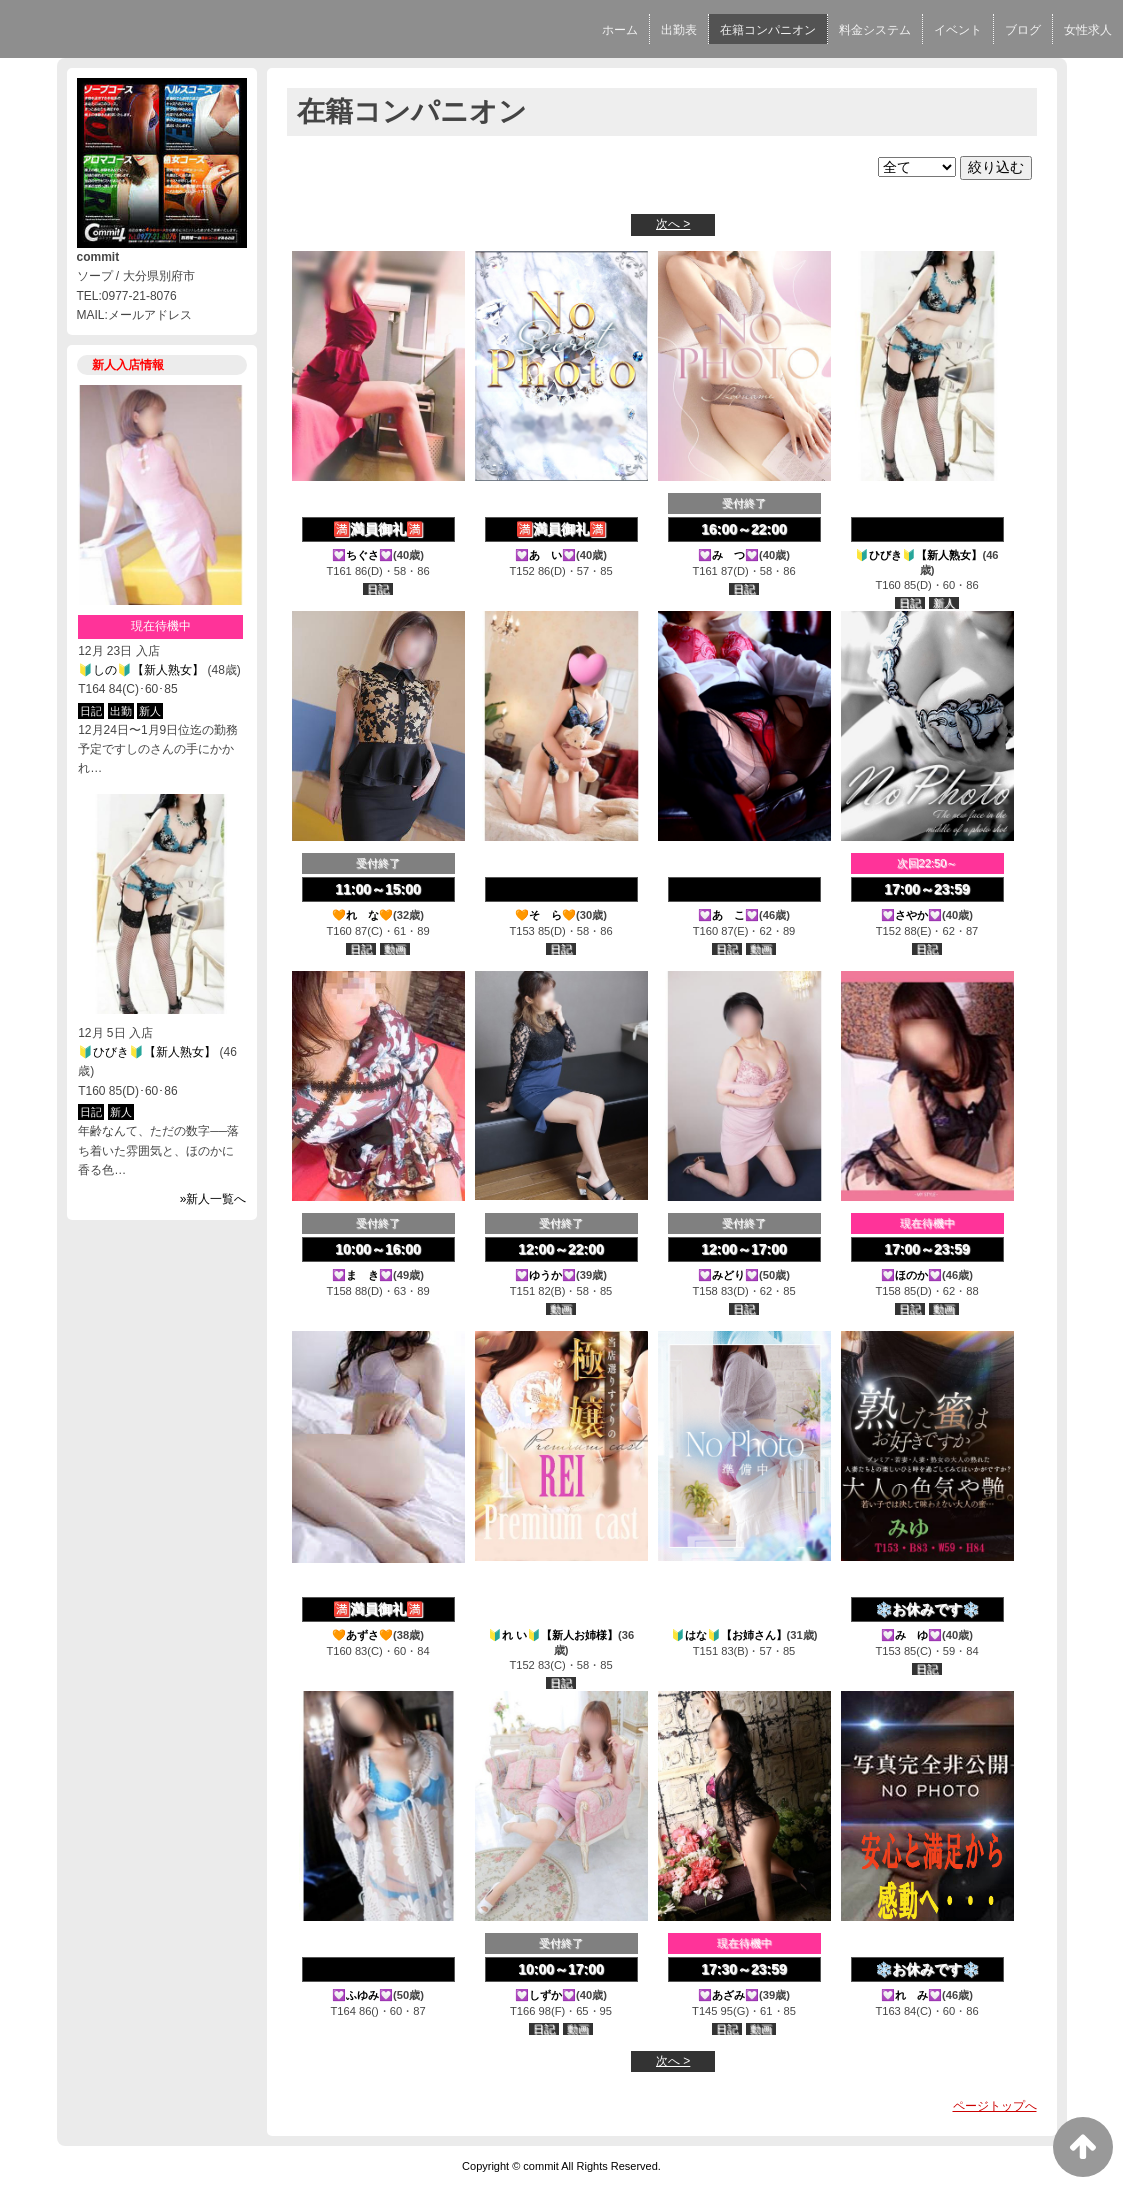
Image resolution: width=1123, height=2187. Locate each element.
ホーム (620, 30)
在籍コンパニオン (768, 30)
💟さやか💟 (911, 915)
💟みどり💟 (728, 1275)
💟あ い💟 (545, 555)
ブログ (1023, 30)
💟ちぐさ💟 (362, 555)
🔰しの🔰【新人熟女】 (141, 670)
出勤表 (679, 30)
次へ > (673, 224)
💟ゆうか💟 (545, 1275)
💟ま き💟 (362, 1275)
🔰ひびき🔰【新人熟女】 (147, 1052)
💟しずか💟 (545, 1995)
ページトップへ (995, 2106)
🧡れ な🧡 (362, 915)
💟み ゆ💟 (911, 1635)
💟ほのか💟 (911, 1275)
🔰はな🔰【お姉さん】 (729, 1635)
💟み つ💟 (728, 555)
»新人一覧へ (213, 1199)
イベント (958, 30)
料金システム (875, 30)
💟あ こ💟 (728, 915)
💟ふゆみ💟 (362, 1995)
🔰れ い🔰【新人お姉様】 (553, 1635)
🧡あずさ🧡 (362, 1635)
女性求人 (1088, 30)
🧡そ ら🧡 (545, 915)
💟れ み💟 (911, 1995)
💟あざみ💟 (728, 1995)
